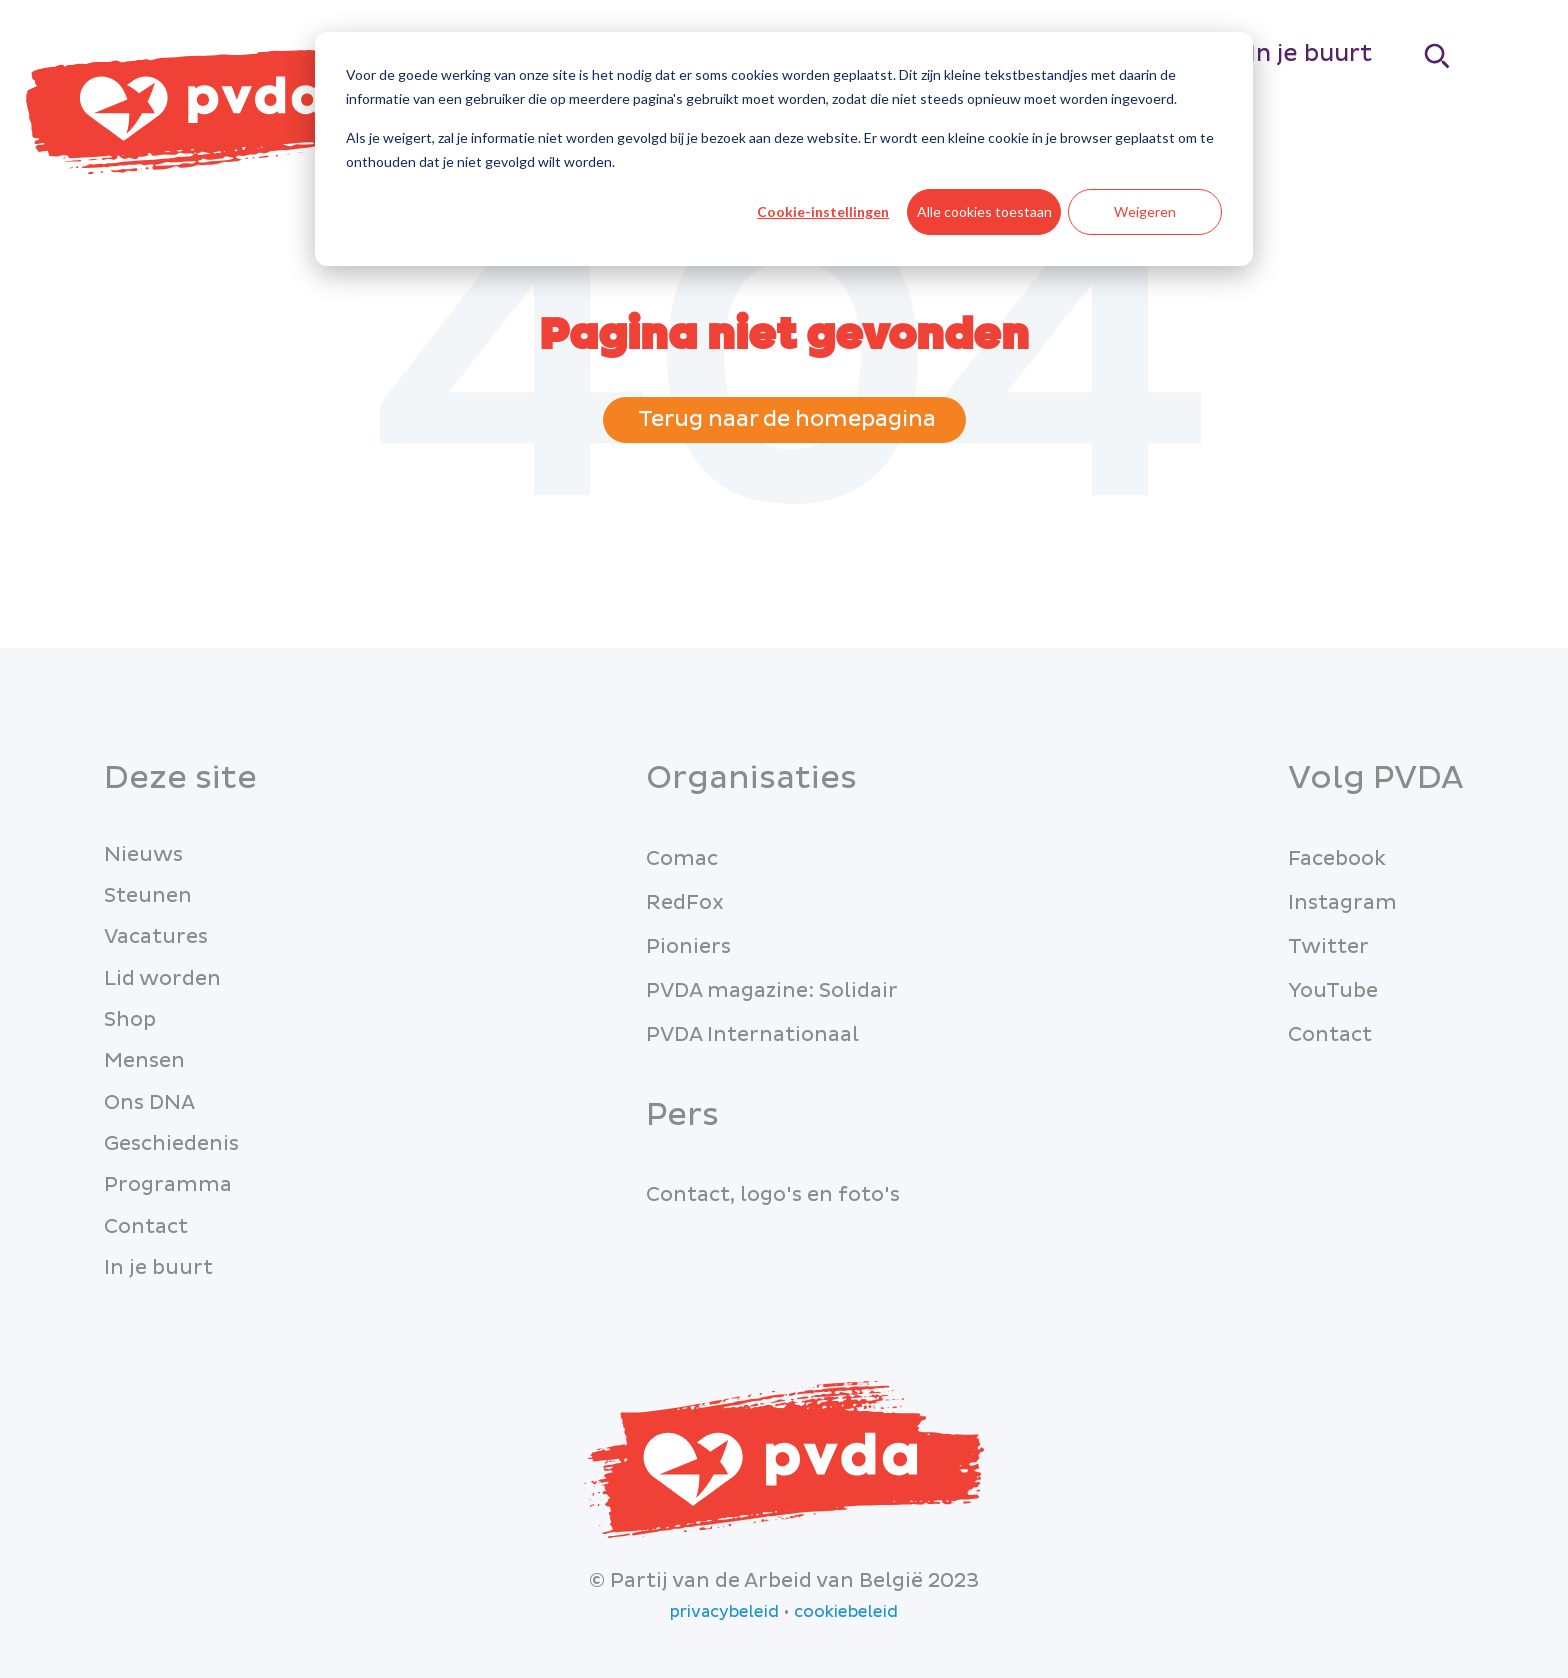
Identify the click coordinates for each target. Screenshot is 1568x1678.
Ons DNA (149, 1103)
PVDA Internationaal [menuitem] (752, 1035)
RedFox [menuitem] (685, 903)
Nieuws (143, 855)
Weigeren (1145, 211)
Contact (146, 1227)
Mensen (144, 1061)
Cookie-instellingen (823, 211)
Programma (168, 1185)
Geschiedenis (171, 1144)
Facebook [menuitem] (1337, 859)
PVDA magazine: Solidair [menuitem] (772, 991)
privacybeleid (724, 1612)
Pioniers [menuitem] (688, 947)
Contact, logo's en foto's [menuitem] (773, 1195)
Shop (130, 1020)
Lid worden (162, 979)
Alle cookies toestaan (984, 211)
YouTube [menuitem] (1333, 991)
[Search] (1438, 55)
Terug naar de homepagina (784, 419)
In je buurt (1310, 53)
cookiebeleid (846, 1612)
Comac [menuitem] (682, 859)
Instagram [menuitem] (1342, 903)
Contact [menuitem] (1330, 1035)
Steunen (148, 896)
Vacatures (156, 937)
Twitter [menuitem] (1328, 947)
